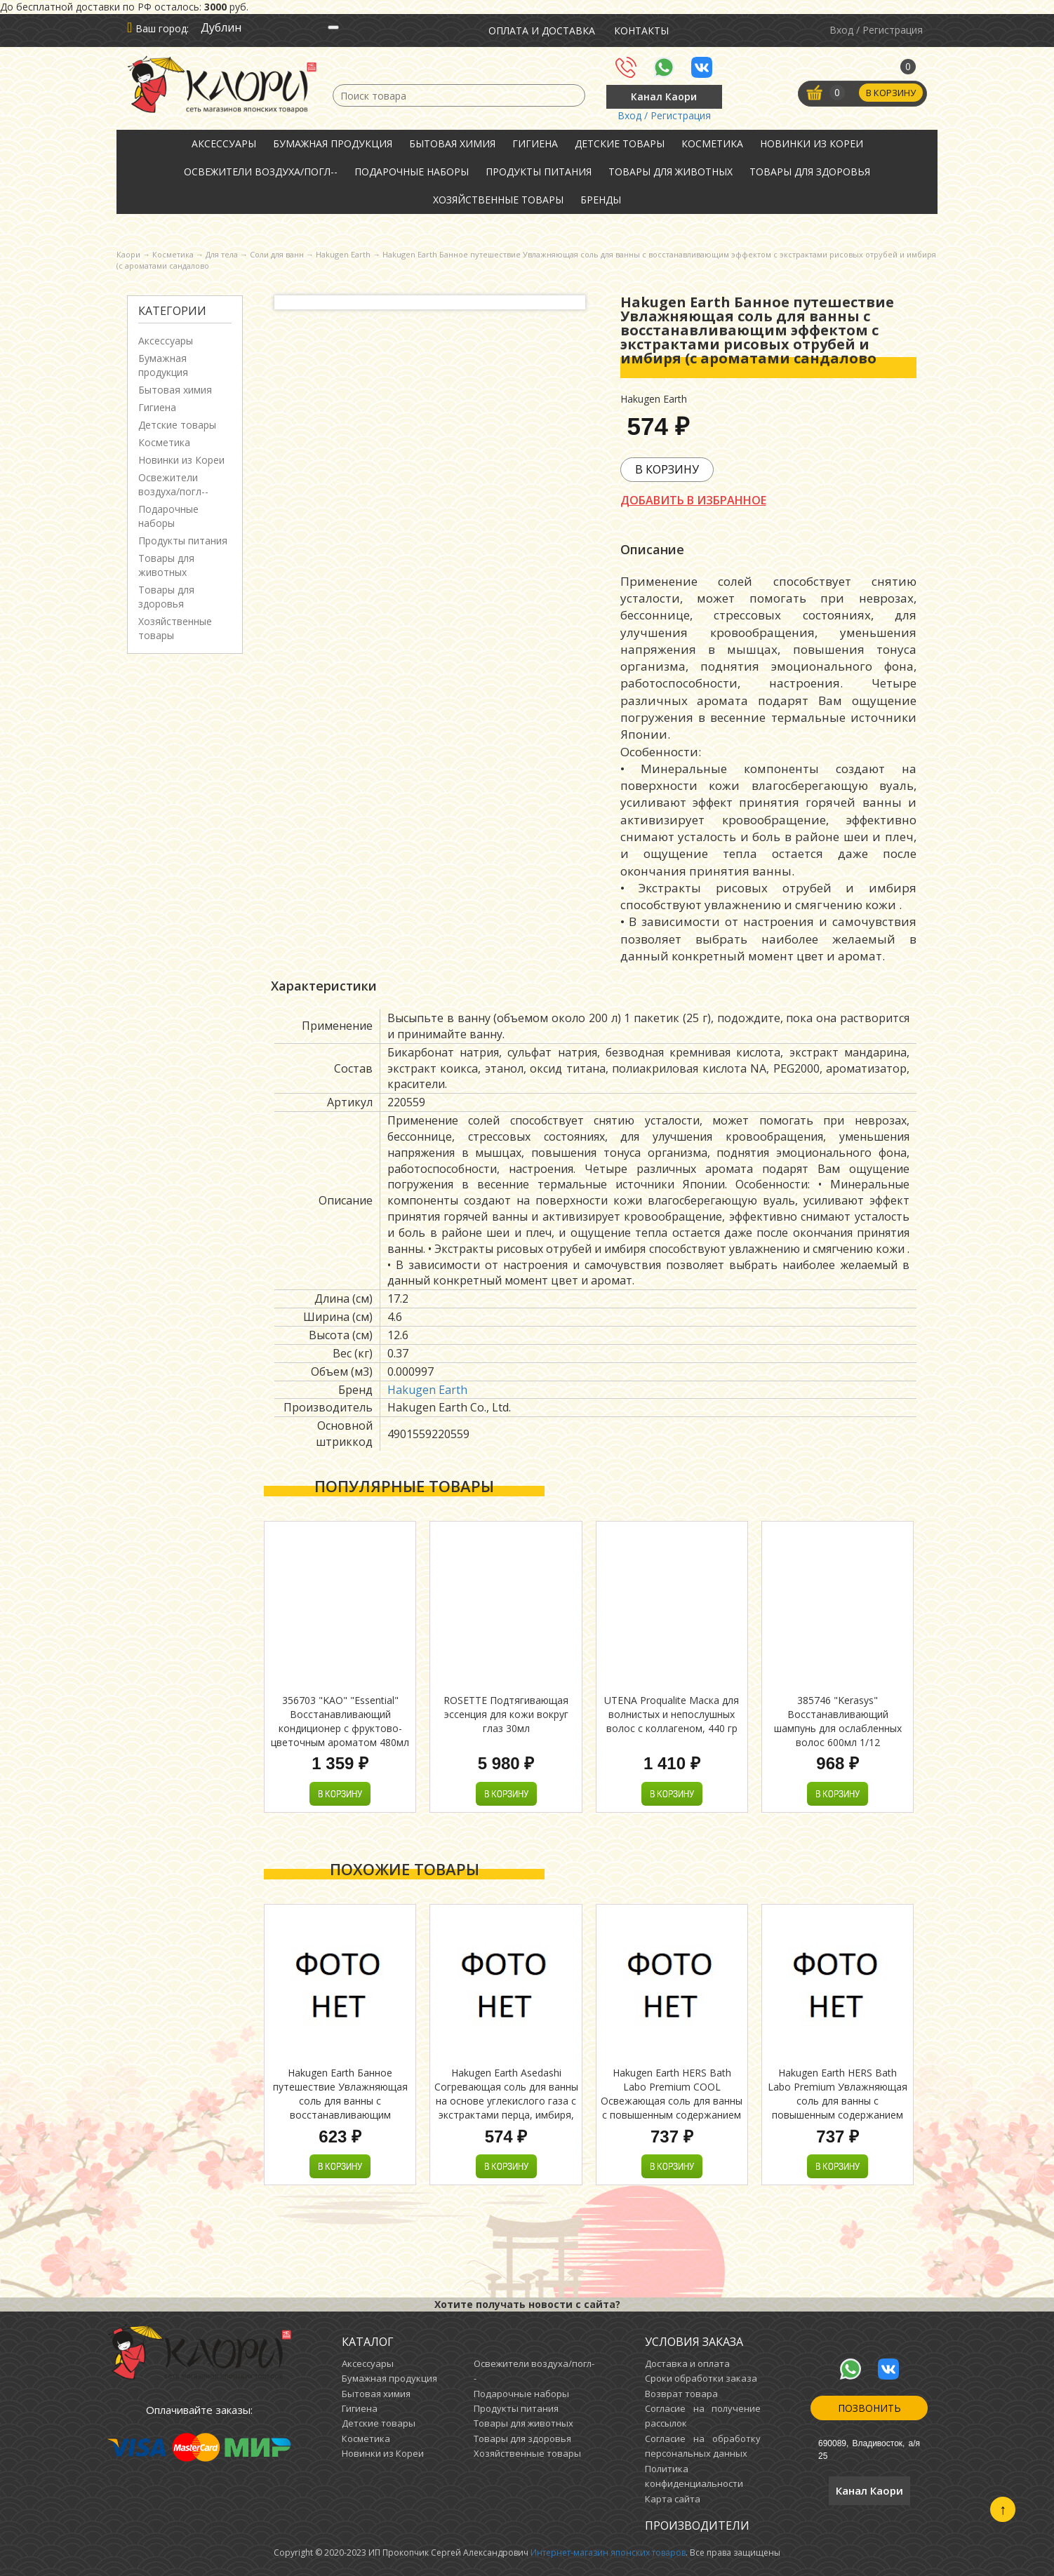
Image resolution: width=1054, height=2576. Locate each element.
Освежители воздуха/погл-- (261, 171)
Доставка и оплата (687, 2363)
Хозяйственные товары (498, 199)
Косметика (712, 143)
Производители (697, 2525)
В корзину (890, 93)
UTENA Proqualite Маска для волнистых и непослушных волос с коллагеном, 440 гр (671, 1714)
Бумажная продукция (332, 143)
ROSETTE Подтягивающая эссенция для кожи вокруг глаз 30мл (505, 1714)
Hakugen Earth (427, 1389)
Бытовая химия (452, 143)
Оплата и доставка (541, 30)
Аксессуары (224, 143)
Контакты (641, 30)
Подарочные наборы (411, 171)
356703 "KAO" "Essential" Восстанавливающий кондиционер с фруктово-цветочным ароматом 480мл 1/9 (340, 1728)
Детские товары (620, 143)
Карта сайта (672, 2499)
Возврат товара (681, 2393)
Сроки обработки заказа (701, 2378)
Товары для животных (670, 171)
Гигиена (535, 143)
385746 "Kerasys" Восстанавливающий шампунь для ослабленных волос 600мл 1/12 (838, 1721)
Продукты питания (539, 171)
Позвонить (869, 2408)
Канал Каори (664, 96)
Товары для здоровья (809, 171)
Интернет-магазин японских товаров (608, 2552)
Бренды (600, 199)
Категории (172, 310)
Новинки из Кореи (811, 143)
